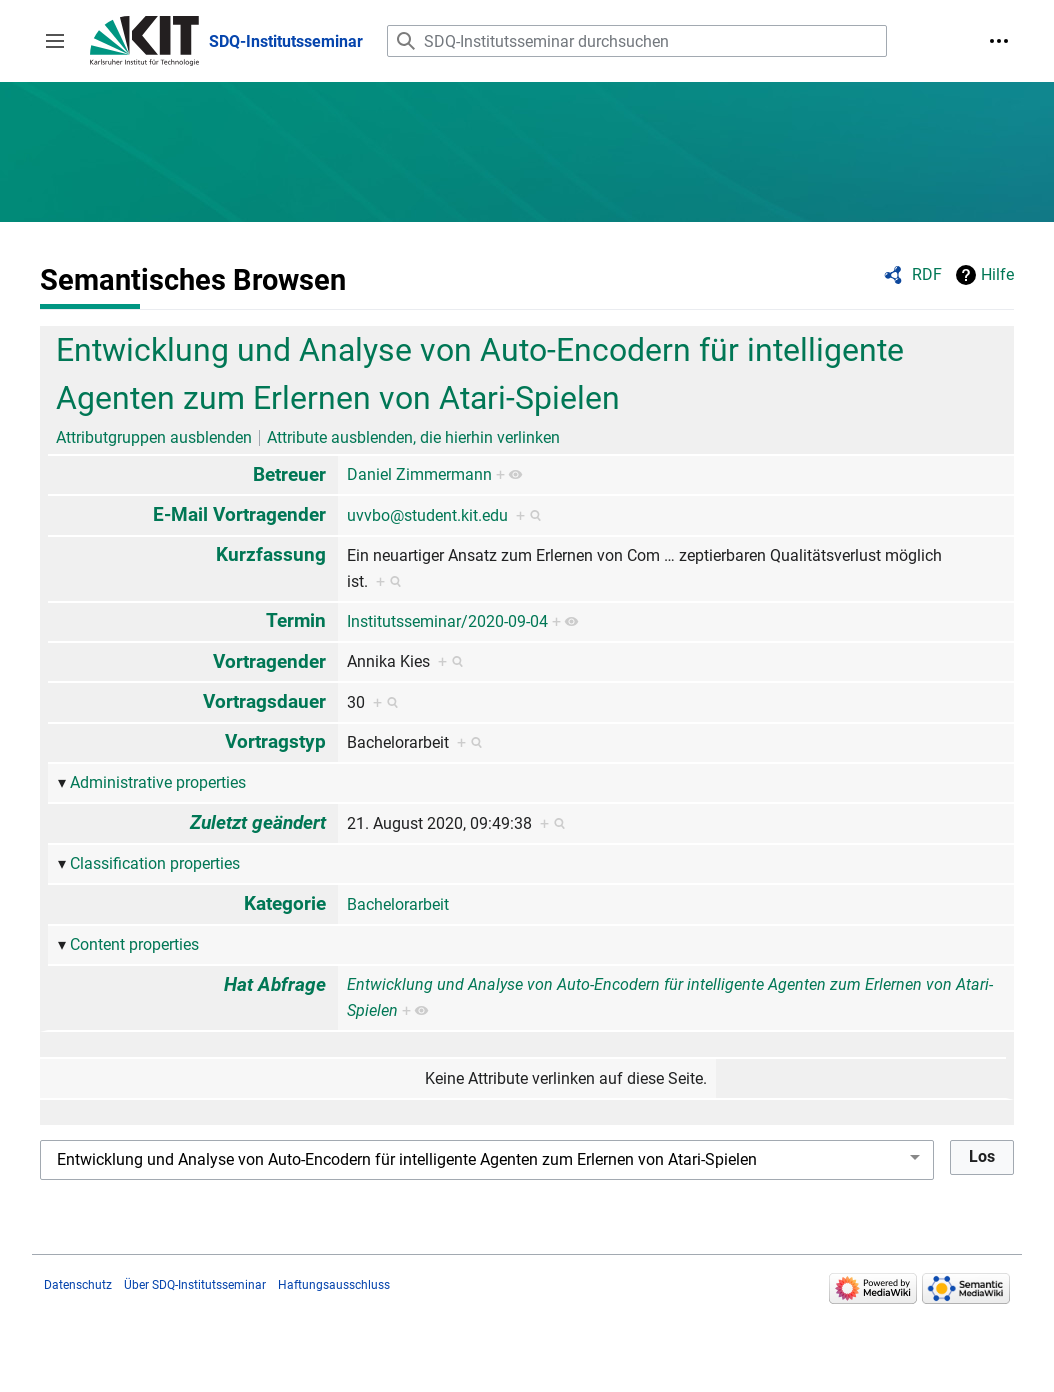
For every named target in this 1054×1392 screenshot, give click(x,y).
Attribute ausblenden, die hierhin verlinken (413, 437)
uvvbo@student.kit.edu (427, 515)
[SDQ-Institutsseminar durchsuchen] (637, 41)
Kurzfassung (271, 554)
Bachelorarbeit (398, 904)
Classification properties (155, 863)
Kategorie (285, 903)
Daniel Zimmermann (419, 474)
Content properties (134, 944)
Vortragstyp (275, 741)
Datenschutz (78, 1285)
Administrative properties (158, 782)
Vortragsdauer (264, 701)
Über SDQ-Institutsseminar (195, 1285)
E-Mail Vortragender (239, 514)
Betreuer (289, 474)
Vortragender (269, 661)
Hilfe (997, 274)
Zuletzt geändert (258, 822)
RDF (927, 274)
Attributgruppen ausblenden (154, 437)
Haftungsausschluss (334, 1285)
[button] (55, 41)
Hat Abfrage (275, 984)
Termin (296, 620)
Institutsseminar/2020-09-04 (447, 621)
